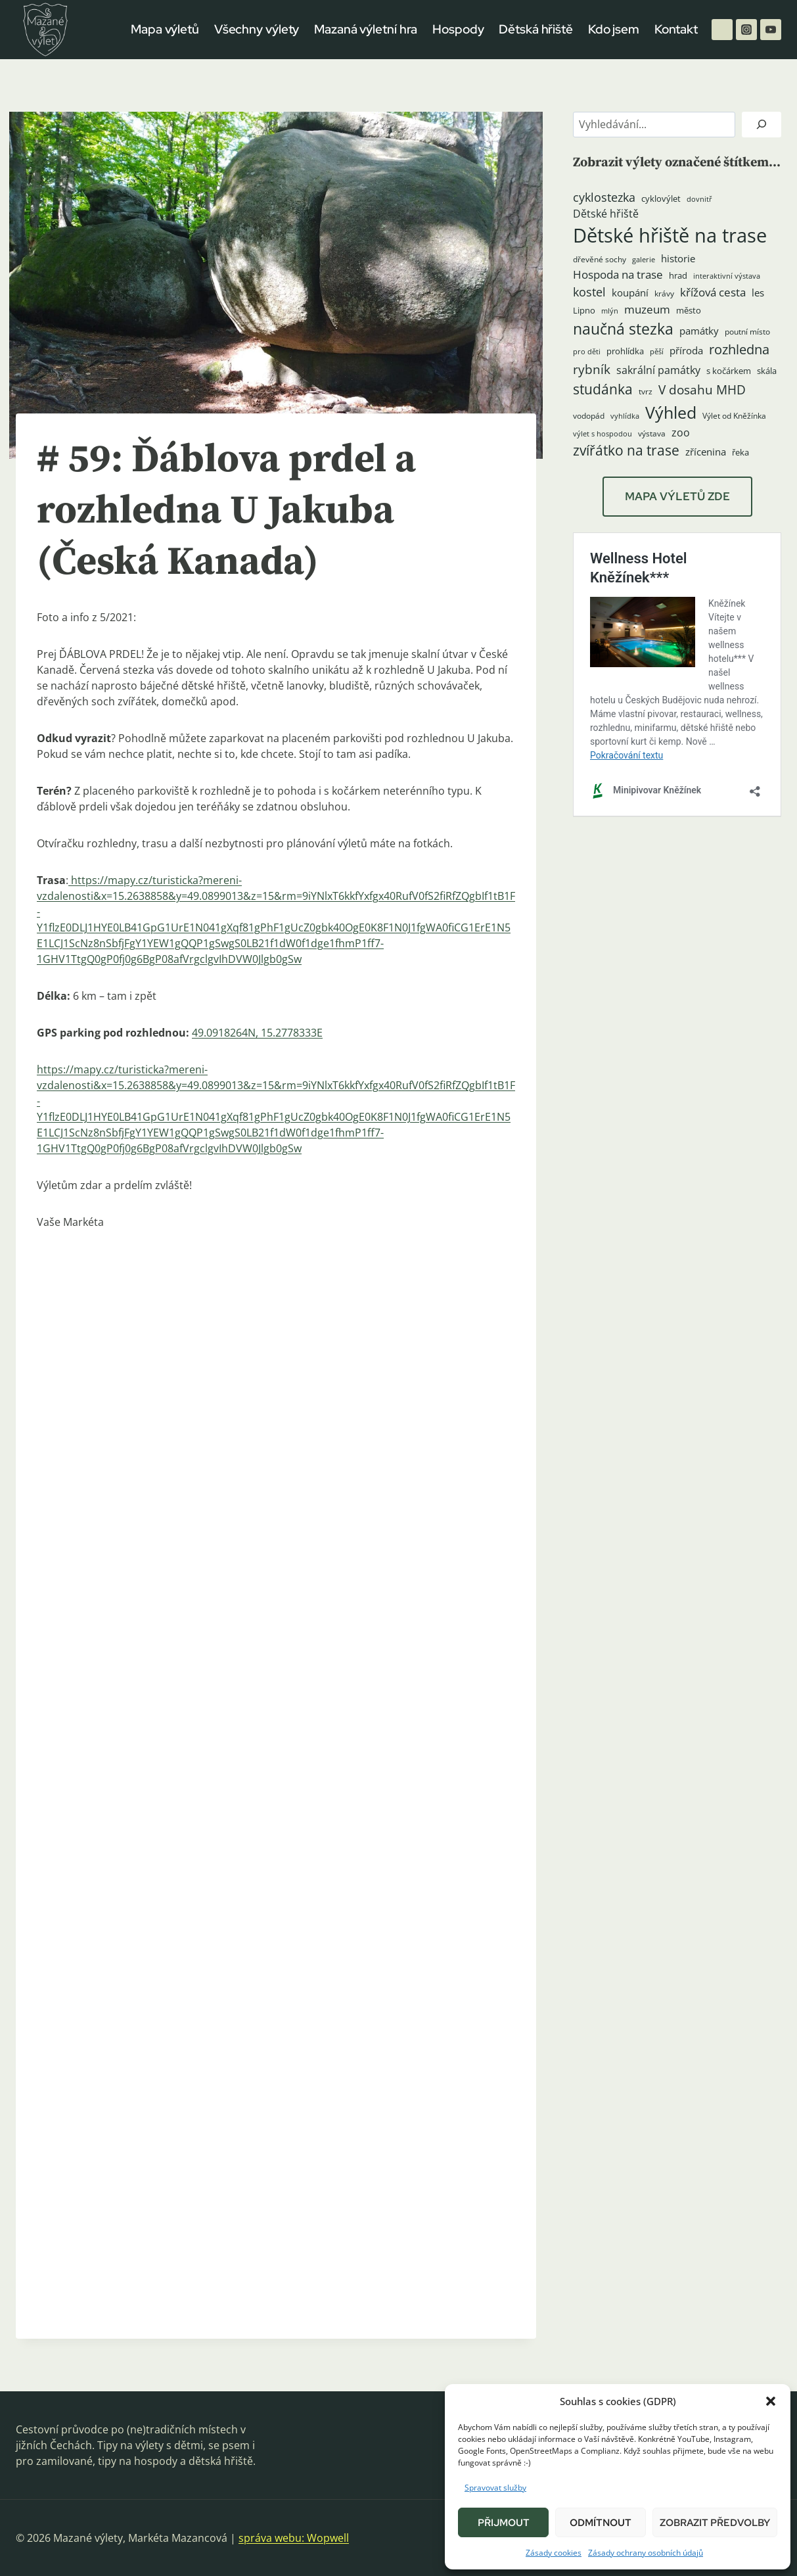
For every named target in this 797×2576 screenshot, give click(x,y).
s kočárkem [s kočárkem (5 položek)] (728, 371)
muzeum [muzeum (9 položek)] (647, 309)
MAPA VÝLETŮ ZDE (677, 496)
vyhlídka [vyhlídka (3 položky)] (624, 416)
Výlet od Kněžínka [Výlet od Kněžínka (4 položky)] (734, 415)
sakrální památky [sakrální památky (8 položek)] (658, 370)
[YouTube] (770, 29)
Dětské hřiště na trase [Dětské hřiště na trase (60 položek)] (670, 235)
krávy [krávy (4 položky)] (664, 293)
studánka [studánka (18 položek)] (603, 388)
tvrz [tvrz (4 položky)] (645, 391)
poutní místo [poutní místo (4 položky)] (747, 331)
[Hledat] (761, 124)
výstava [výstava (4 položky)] (652, 433)
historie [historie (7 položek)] (678, 259)
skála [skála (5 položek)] (767, 371)
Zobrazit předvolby (715, 2522)
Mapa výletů (165, 29)
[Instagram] (746, 29)
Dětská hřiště (536, 29)
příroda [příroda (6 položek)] (686, 350)
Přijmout (504, 2522)
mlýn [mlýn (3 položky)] (609, 311)
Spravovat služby (495, 2487)
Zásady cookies (553, 2552)
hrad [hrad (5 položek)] (678, 275)
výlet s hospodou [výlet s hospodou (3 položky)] (602, 433)
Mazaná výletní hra (365, 29)
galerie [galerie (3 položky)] (643, 259)
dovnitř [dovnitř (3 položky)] (699, 199)
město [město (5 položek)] (688, 310)
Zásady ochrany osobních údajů (645, 2552)
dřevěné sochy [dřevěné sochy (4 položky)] (599, 259)
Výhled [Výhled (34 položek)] (670, 412)
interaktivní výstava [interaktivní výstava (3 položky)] (726, 276)
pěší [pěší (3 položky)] (657, 351)
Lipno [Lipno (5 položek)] (584, 310)
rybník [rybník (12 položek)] (591, 369)
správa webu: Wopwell (294, 2538)
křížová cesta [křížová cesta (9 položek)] (713, 292)
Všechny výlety (257, 29)
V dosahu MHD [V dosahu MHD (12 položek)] (702, 389)
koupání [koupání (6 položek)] (630, 292)
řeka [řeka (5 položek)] (740, 452)
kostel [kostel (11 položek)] (589, 292)
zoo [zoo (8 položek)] (681, 432)
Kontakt (676, 29)
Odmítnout (600, 2522)
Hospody (458, 29)
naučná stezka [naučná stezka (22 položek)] (623, 329)
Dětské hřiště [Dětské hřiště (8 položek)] (606, 213)
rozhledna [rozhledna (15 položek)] (739, 349)
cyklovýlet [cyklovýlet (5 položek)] (661, 198)
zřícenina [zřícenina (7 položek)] (705, 452)
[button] (770, 2401)
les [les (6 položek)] (758, 292)
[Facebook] (722, 29)
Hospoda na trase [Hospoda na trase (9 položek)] (618, 274)
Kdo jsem (613, 29)
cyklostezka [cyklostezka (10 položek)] (604, 197)
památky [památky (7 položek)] (699, 331)
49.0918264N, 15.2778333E (257, 1032)
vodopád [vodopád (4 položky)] (588, 415)
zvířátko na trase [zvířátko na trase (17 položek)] (626, 450)
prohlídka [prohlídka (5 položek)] (625, 351)
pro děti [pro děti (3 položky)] (587, 351)
